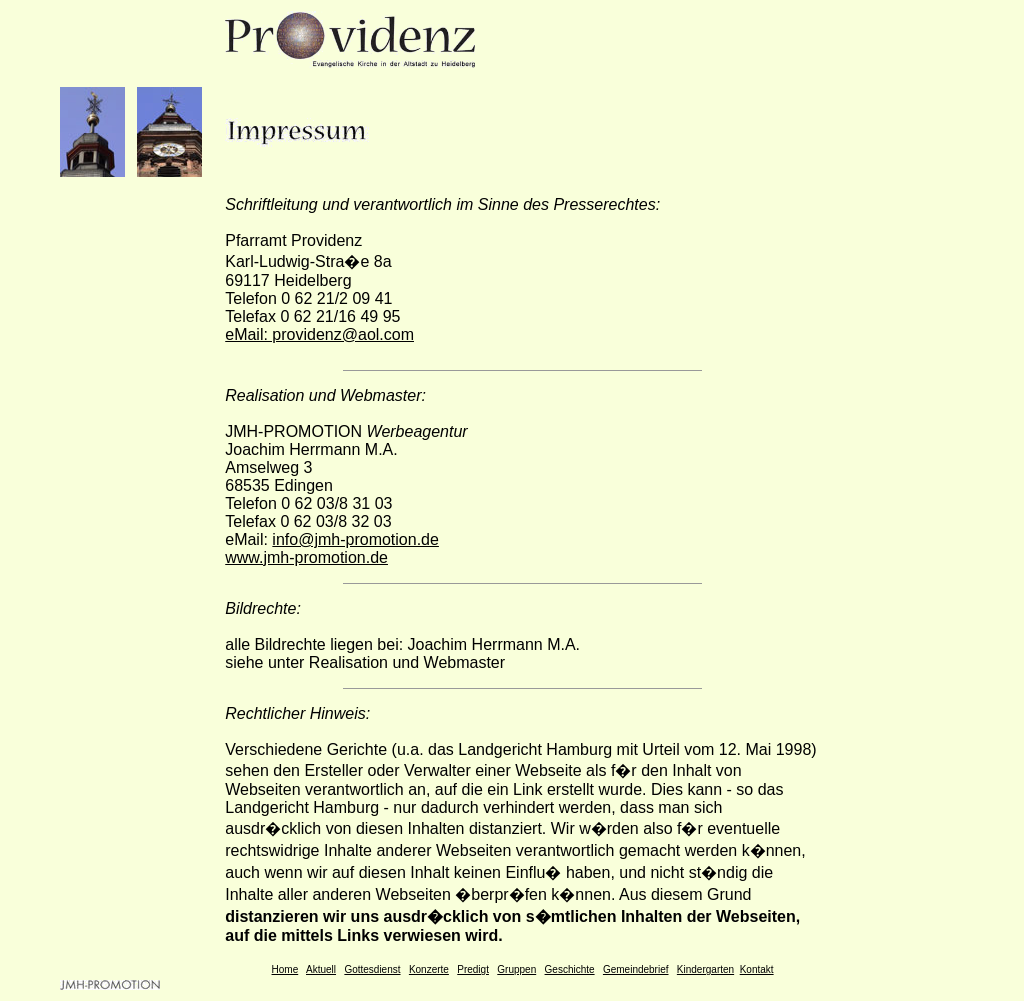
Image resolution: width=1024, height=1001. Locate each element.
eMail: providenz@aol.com (319, 334)
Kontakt (757, 969)
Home (285, 969)
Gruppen (516, 969)
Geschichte (570, 969)
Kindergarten (705, 969)
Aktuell (321, 969)
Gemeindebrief (636, 969)
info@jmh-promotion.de (355, 539)
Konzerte (429, 969)
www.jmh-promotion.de (306, 557)
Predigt (473, 969)
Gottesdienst (372, 969)
